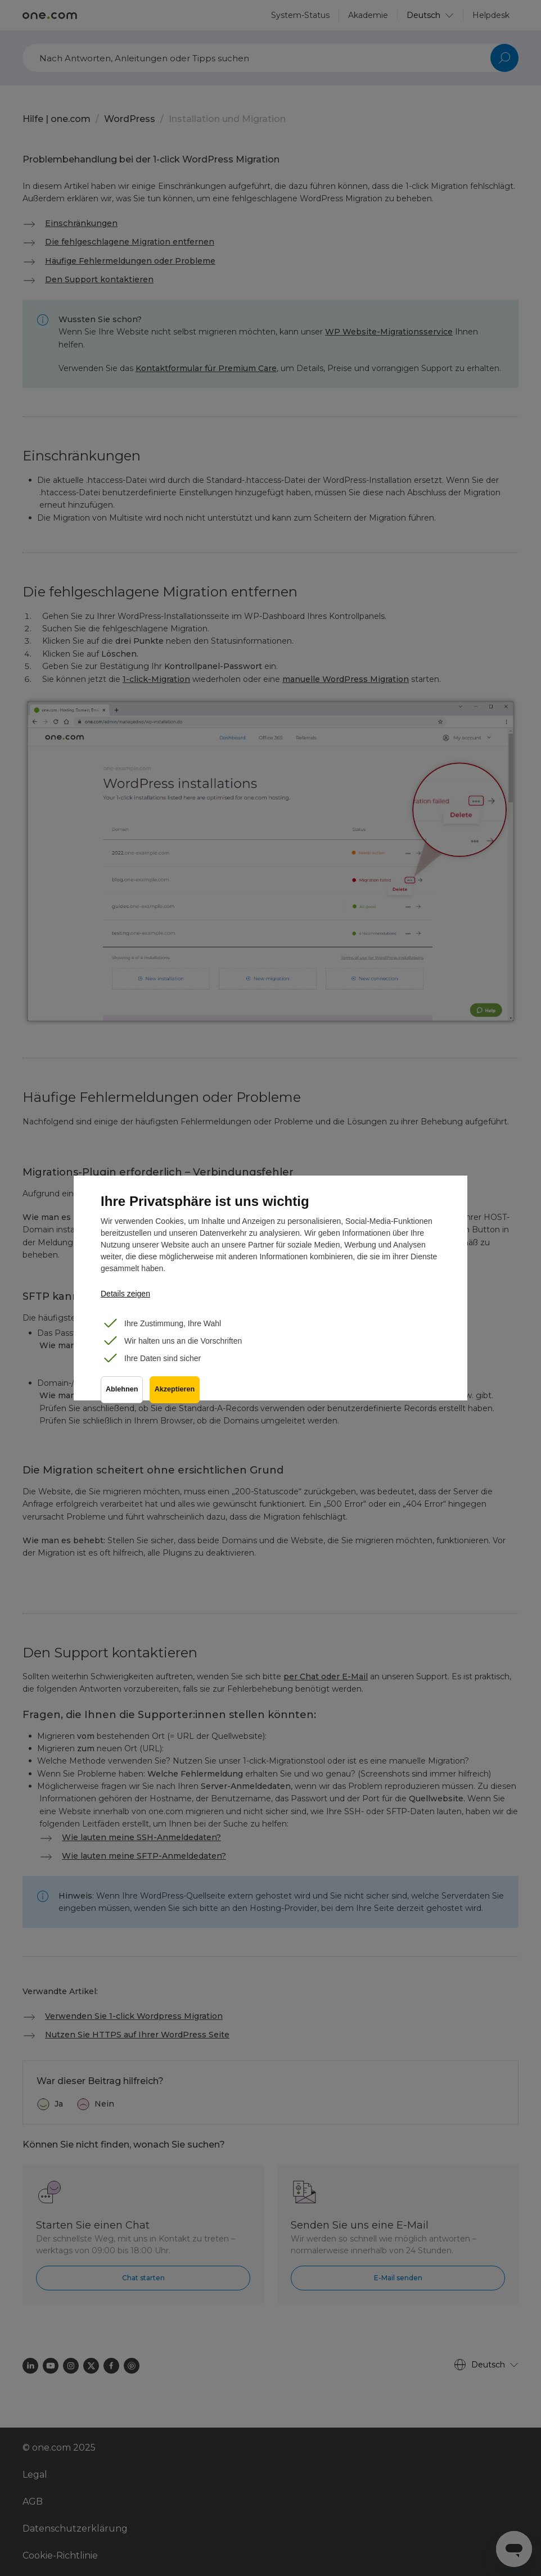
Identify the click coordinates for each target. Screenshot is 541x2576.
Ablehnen (122, 1394)
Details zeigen (125, 1293)
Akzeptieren (177, 1394)
